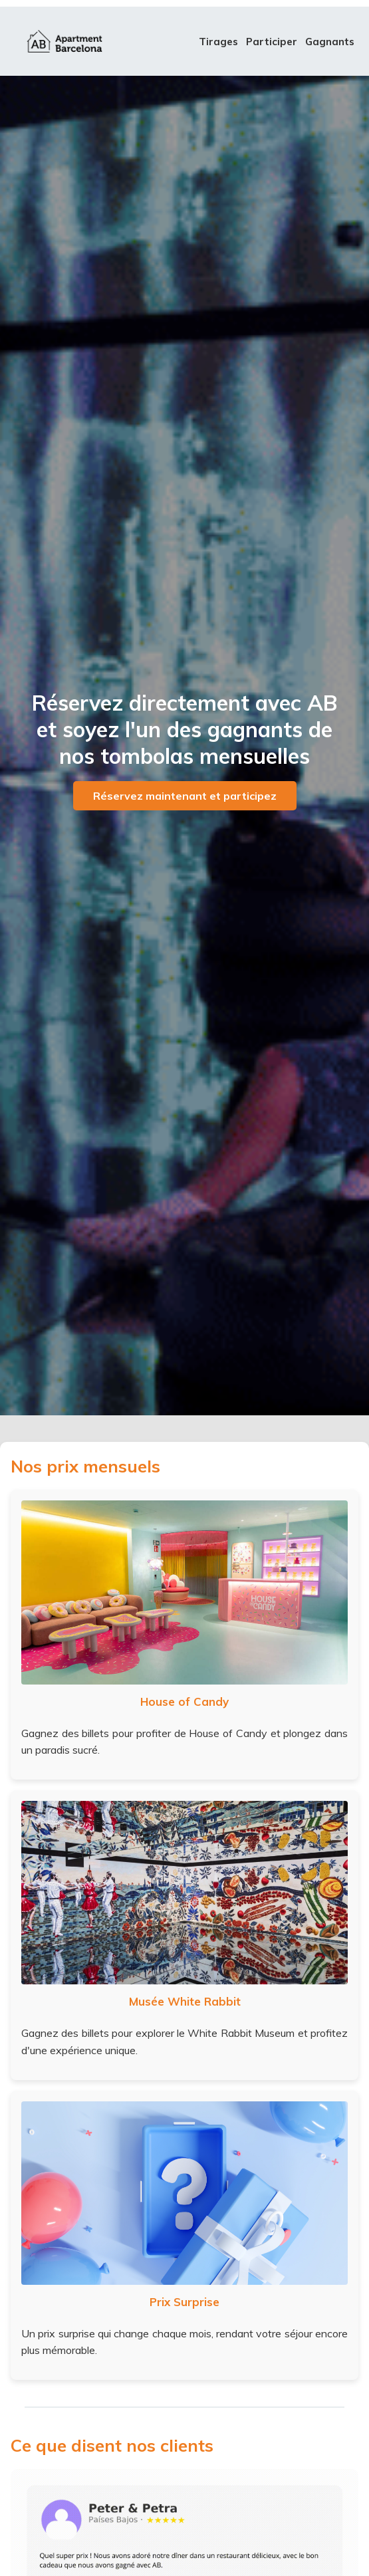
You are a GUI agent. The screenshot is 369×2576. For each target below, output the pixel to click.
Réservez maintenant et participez (185, 795)
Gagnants (329, 41)
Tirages (218, 41)
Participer (271, 41)
